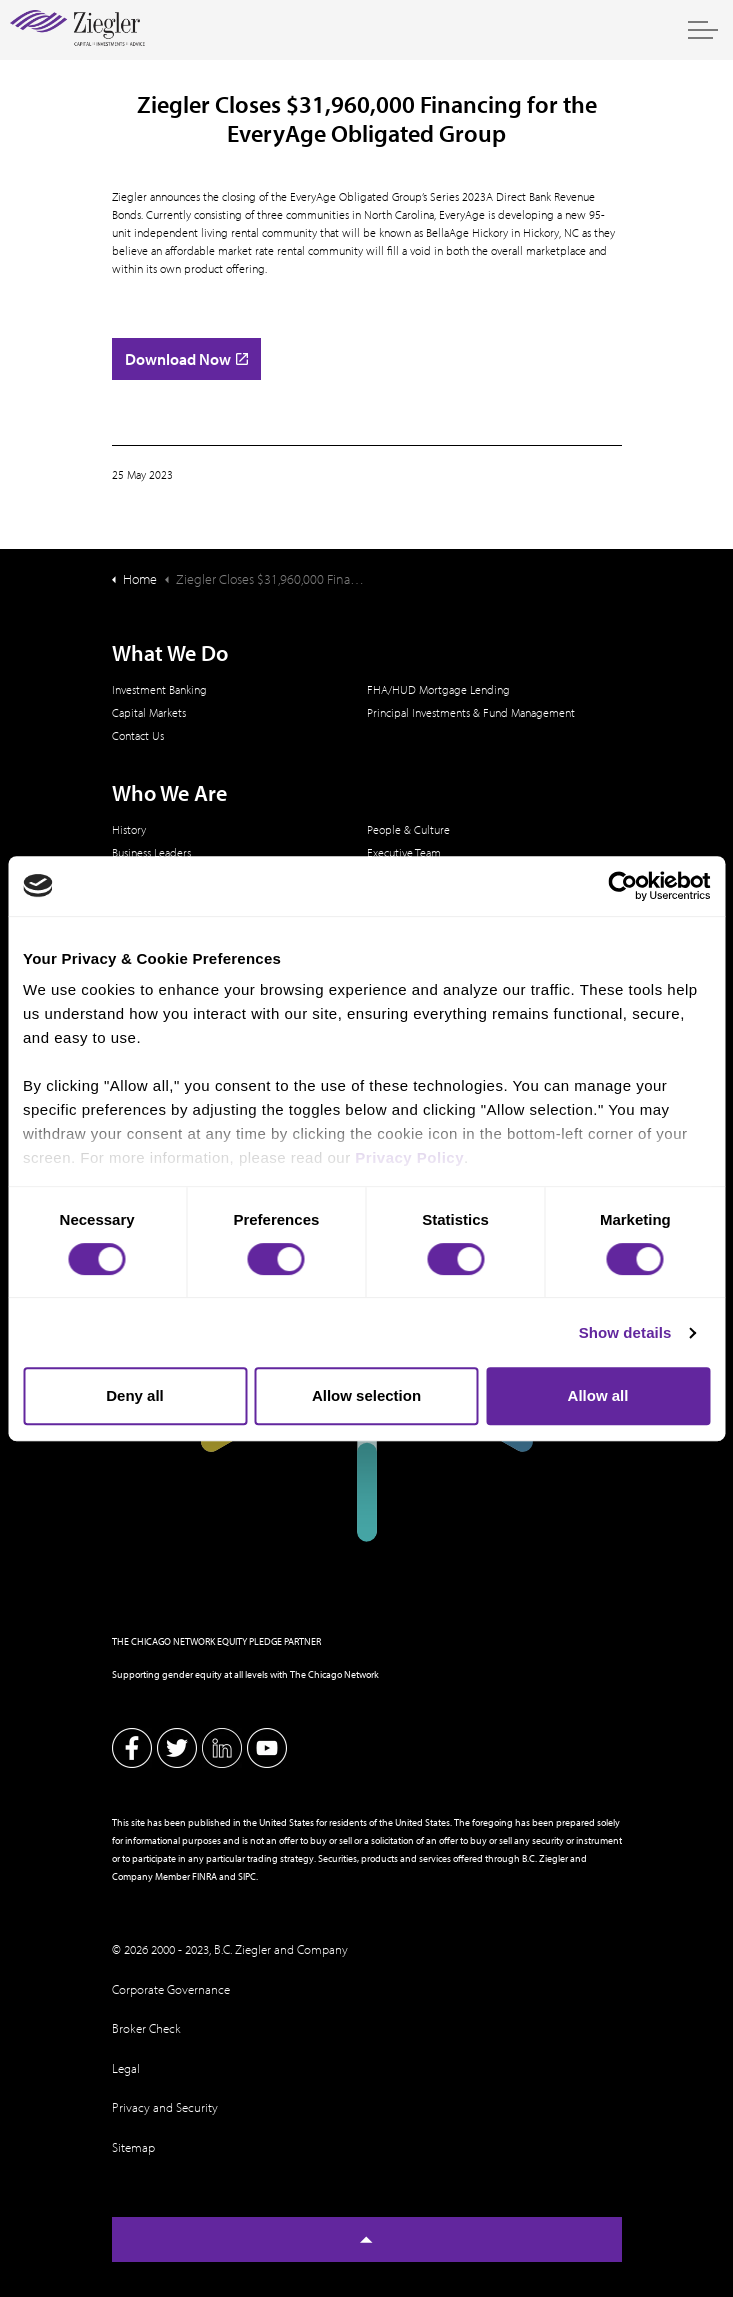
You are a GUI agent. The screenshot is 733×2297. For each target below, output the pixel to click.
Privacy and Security (165, 2107)
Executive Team (404, 852)
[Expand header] (703, 30)
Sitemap (133, 2147)
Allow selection (366, 1395)
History (129, 829)
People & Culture (408, 829)
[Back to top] (367, 2239)
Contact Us (138, 735)
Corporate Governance (171, 1989)
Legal (126, 2068)
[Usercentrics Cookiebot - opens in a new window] (622, 886)
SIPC (247, 1876)
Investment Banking (159, 689)
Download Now (186, 359)
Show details (625, 1332)
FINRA (204, 1876)
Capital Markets (149, 712)
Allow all (598, 1395)
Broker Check (146, 2028)
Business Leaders (151, 852)
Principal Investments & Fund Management (471, 712)
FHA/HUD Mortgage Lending (438, 689)
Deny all (135, 1395)
